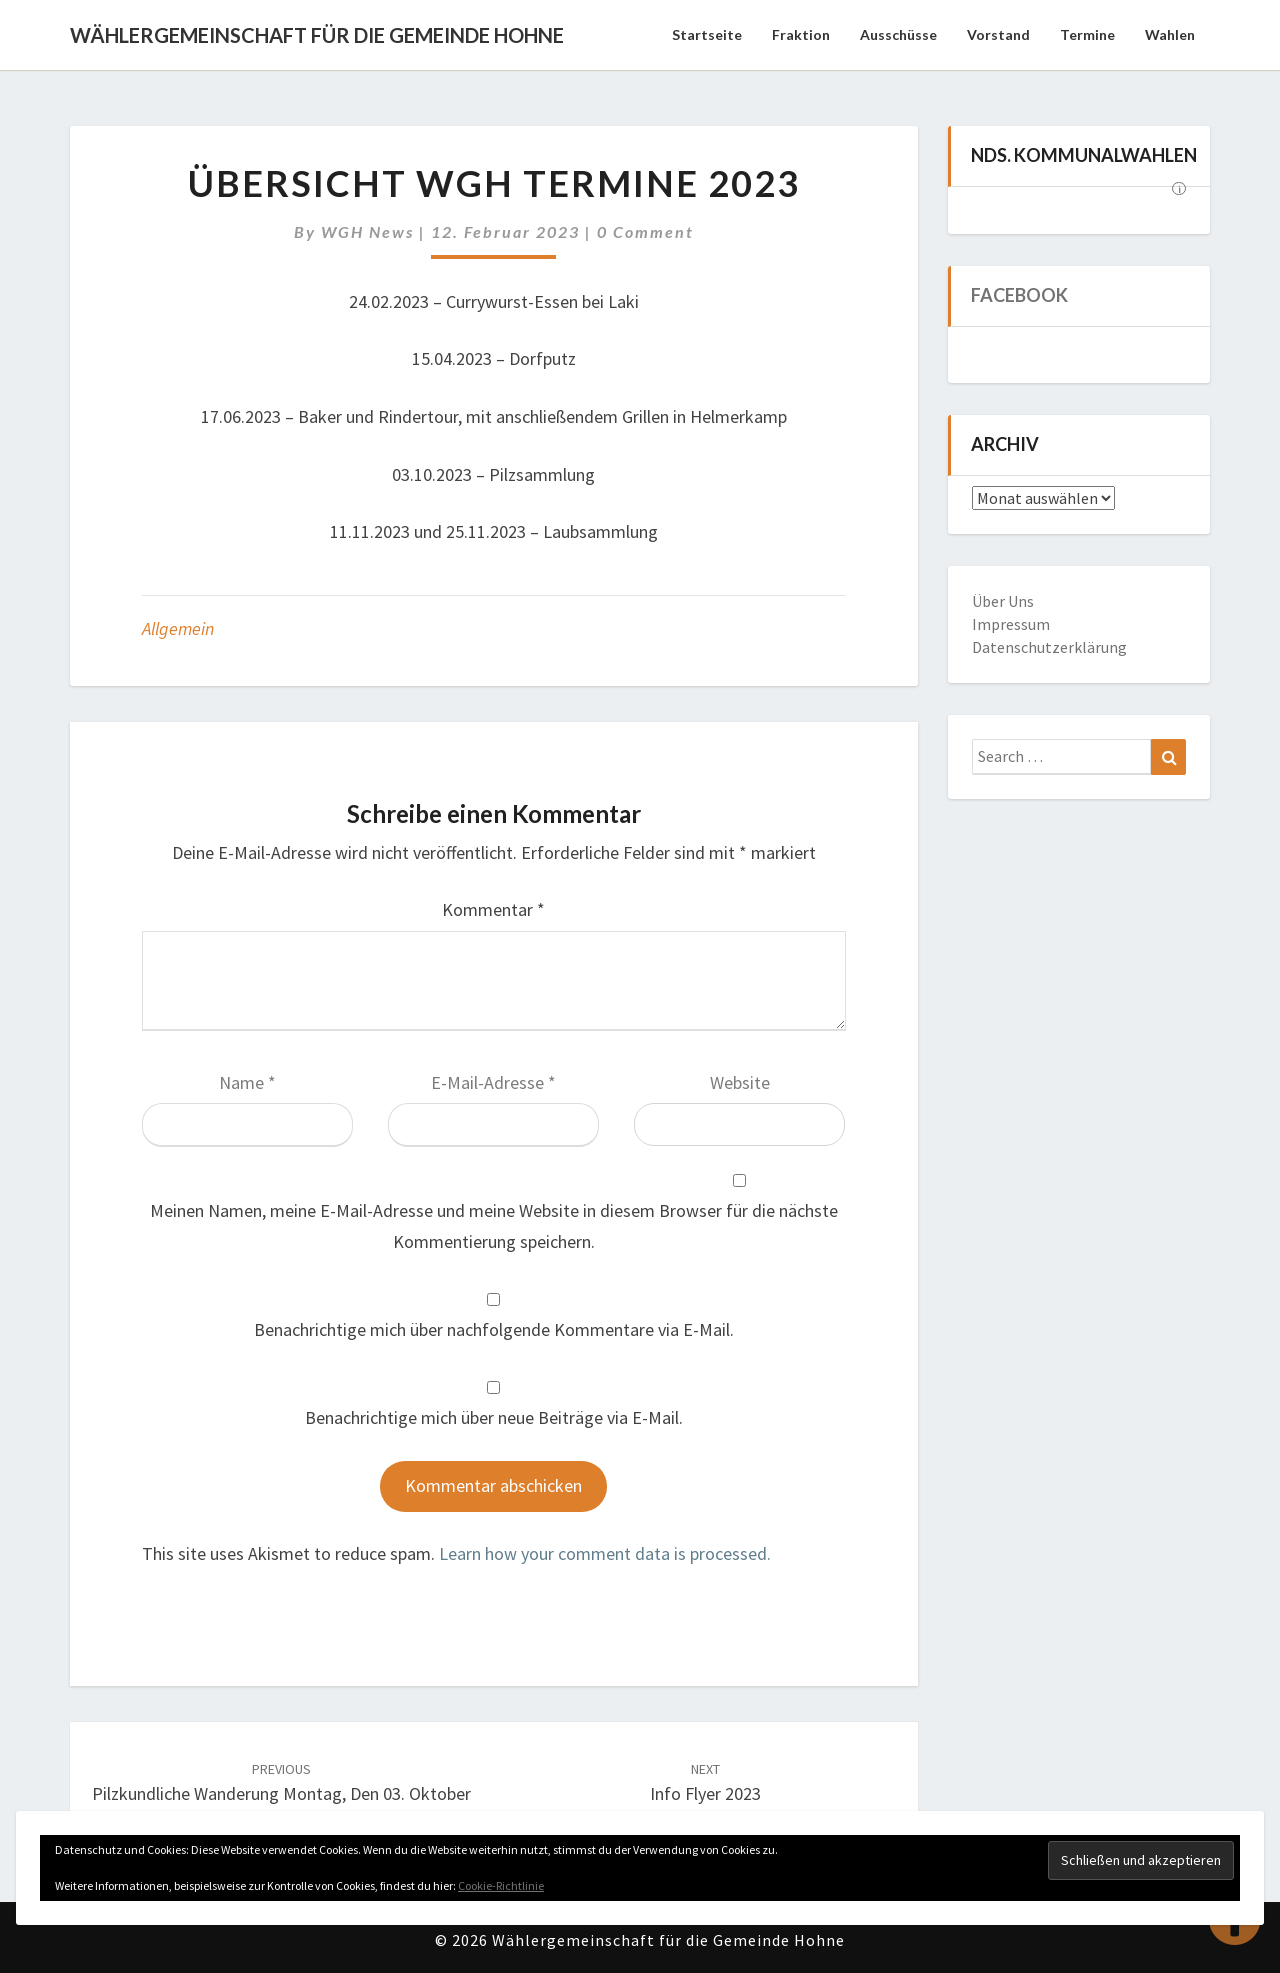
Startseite (707, 34)
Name (247, 1082)
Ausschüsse (898, 34)
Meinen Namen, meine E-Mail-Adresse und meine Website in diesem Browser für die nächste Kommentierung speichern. (494, 1226)
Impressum (1011, 624)
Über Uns (1003, 601)
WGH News (367, 231)
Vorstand (998, 34)
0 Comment (645, 231)
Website (740, 1082)
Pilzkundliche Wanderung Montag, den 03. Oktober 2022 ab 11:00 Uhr (281, 1795)
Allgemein (178, 628)
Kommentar (493, 909)
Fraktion (801, 34)
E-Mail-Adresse (493, 1082)
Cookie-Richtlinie (501, 1885)
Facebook (1019, 295)
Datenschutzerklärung (1049, 647)
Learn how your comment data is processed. (605, 1553)
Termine (1087, 34)
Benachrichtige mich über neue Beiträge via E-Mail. (494, 1417)
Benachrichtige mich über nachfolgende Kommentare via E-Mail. (494, 1329)
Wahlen (1170, 34)
